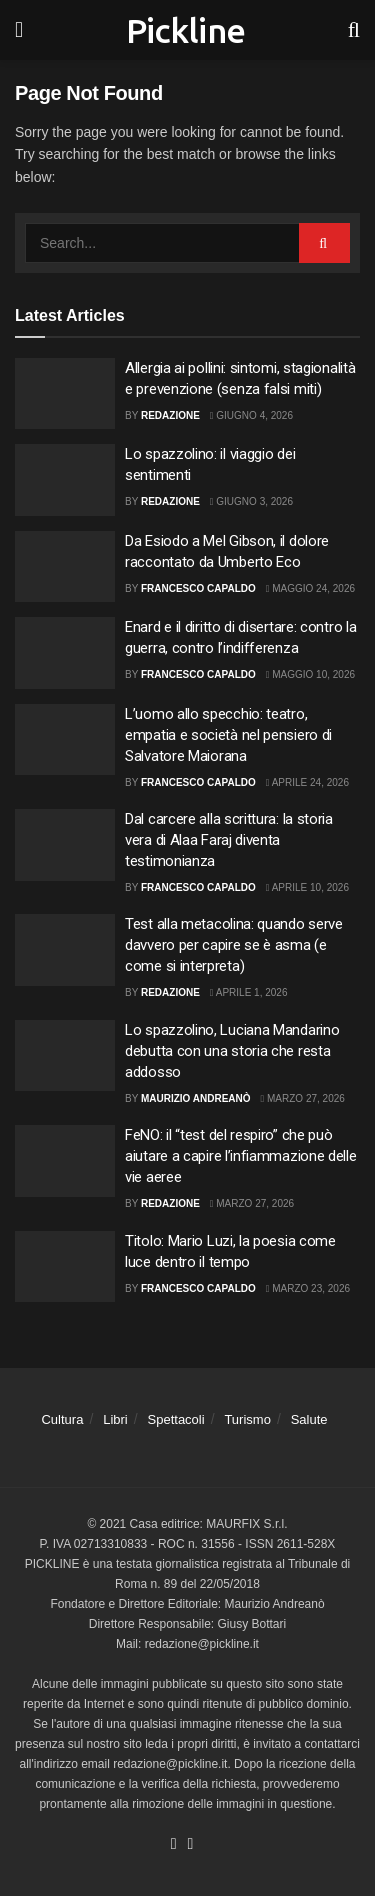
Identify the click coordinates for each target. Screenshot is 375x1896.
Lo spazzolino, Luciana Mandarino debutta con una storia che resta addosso (232, 1051)
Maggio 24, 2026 (310, 588)
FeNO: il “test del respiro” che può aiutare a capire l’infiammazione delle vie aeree (241, 1156)
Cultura (62, 1419)
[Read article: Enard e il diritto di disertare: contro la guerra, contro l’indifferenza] (65, 653)
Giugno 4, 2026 (251, 415)
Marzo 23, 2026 (308, 1288)
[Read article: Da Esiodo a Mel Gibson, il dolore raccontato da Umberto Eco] (65, 567)
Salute (309, 1419)
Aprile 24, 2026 (307, 782)
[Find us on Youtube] (191, 1844)
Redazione (170, 415)
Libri (115, 1419)
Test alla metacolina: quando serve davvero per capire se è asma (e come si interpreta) (234, 945)
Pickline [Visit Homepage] (186, 30)
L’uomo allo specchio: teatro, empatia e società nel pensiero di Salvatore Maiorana (228, 735)
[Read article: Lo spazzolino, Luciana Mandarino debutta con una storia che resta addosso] (65, 1056)
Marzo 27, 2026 (303, 1098)
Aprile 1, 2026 (249, 992)
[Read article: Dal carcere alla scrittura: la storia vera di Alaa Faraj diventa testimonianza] (65, 845)
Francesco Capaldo (198, 588)
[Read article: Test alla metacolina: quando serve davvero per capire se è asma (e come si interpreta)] (65, 950)
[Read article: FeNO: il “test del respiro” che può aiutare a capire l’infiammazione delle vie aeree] (65, 1161)
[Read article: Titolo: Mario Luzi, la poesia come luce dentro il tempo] (65, 1267)
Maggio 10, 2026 (310, 674)
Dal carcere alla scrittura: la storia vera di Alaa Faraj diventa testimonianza (229, 840)
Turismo (247, 1419)
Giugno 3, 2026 (251, 501)
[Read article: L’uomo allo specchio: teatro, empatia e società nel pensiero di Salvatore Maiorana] (65, 740)
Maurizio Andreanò (196, 1098)
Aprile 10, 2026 (307, 887)
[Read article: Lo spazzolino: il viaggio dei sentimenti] (65, 480)
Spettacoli (176, 1419)
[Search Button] (354, 30)
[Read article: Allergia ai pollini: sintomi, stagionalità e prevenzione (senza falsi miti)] (65, 394)
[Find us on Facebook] (174, 1844)
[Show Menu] (19, 30)
